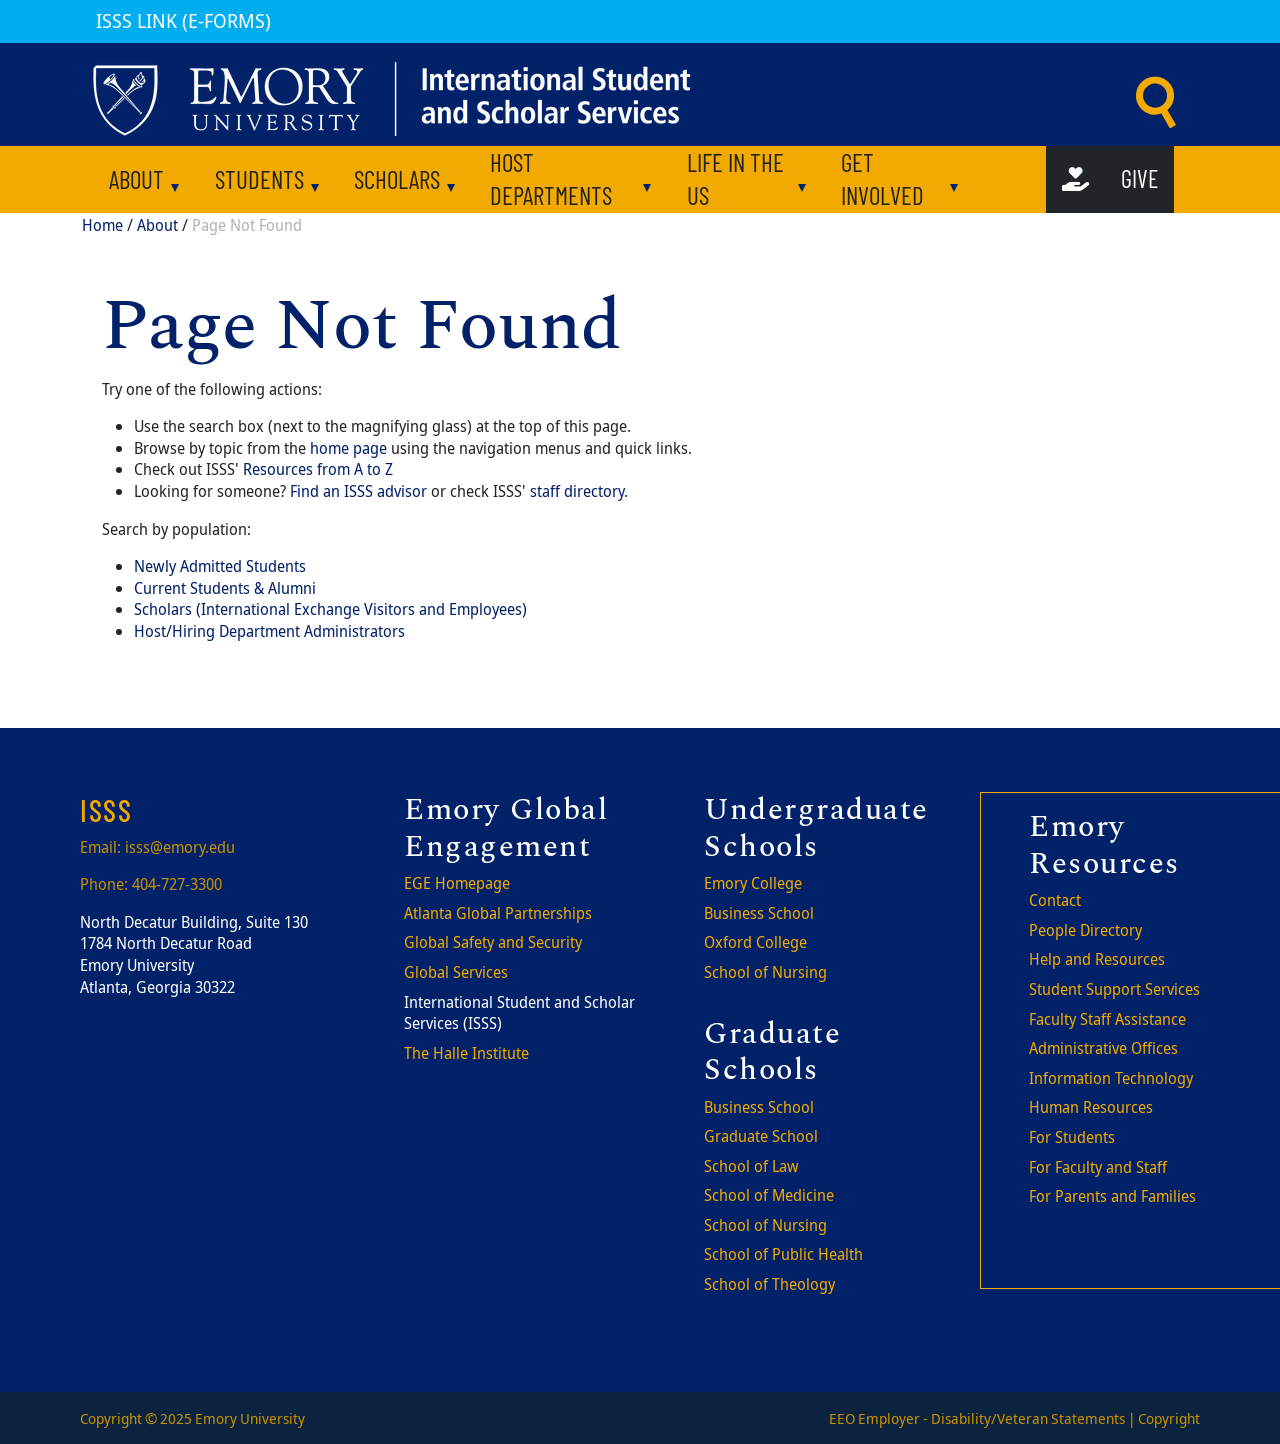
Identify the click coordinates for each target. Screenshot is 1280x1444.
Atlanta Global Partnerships (498, 913)
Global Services (456, 972)
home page (348, 448)
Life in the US (735, 179)
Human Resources (1091, 1107)
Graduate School (761, 1136)
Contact (1055, 900)
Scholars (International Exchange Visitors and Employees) (330, 609)
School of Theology (769, 1284)
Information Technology (1111, 1078)
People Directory (1085, 930)
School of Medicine (769, 1195)
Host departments (551, 179)
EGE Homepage (457, 883)
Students (259, 179)
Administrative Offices (1103, 1048)
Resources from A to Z (318, 469)
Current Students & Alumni (225, 588)
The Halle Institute (466, 1053)
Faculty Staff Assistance (1107, 1019)
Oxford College (755, 942)
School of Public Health (783, 1254)
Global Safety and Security (493, 942)
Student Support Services (1114, 989)
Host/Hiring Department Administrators (269, 631)
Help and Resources (1097, 959)
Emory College (753, 883)
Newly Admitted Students (220, 566)
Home (102, 225)
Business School (759, 913)
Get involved (882, 179)
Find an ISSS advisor (358, 491)
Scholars (397, 179)
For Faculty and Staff (1098, 1167)
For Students (1072, 1137)
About (136, 179)
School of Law (751, 1166)
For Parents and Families (1112, 1196)
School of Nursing (765, 972)
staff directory (577, 491)
